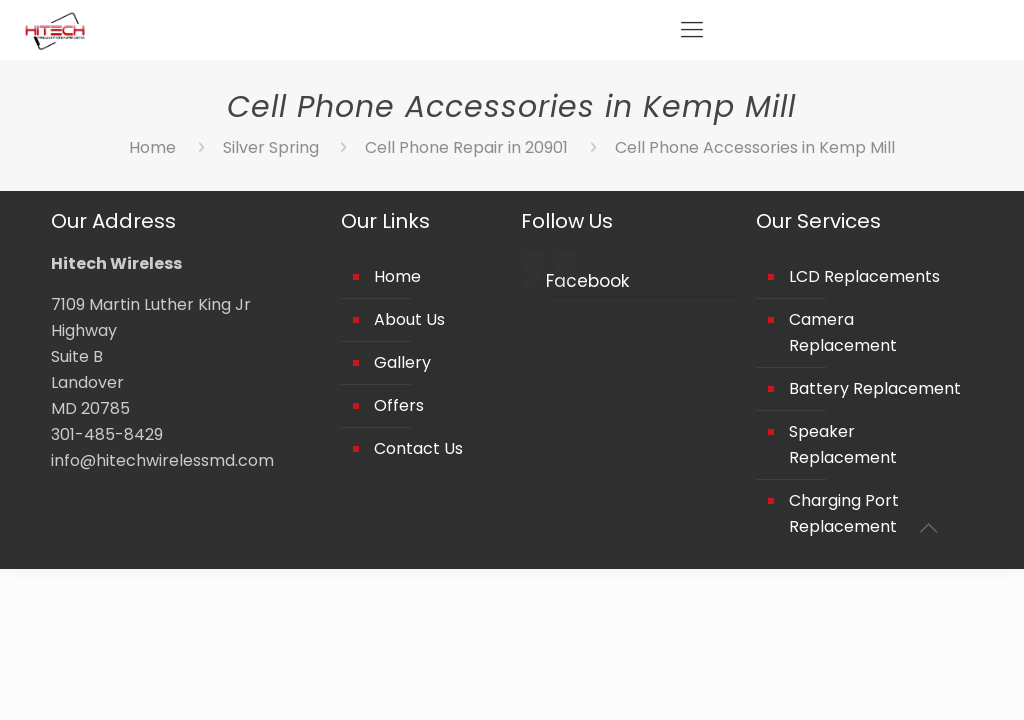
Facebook (587, 281)
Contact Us (418, 448)
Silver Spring (271, 147)
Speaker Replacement (843, 444)
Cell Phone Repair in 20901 (466, 147)
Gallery (402, 362)
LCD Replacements (864, 276)
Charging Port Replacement (844, 513)
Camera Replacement (843, 332)
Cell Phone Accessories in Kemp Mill (755, 147)
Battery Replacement (875, 388)
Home (152, 147)
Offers (399, 405)
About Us (409, 319)
